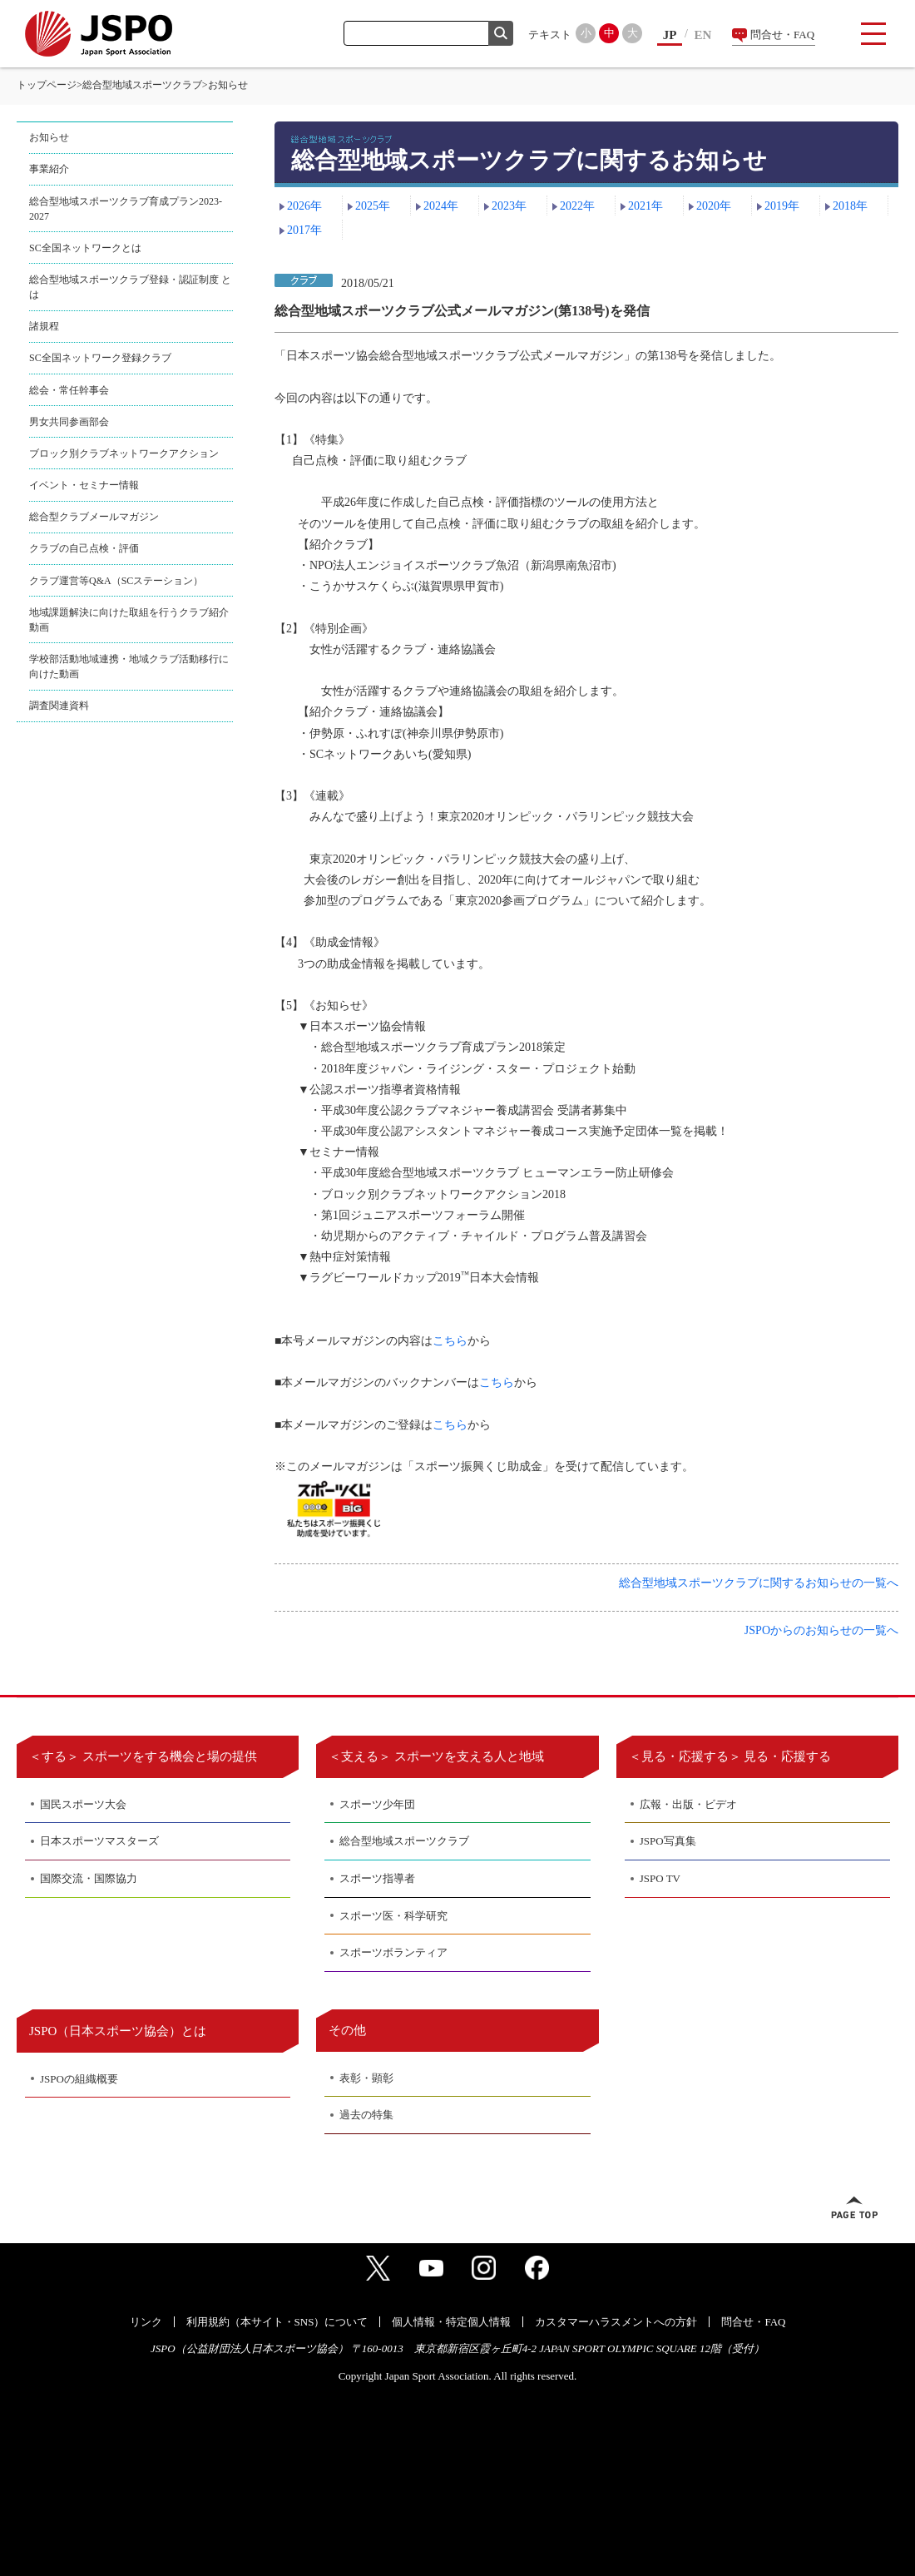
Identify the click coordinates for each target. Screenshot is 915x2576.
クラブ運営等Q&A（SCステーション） (116, 581)
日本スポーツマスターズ (99, 1841)
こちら (450, 1341)
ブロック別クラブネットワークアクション (124, 453)
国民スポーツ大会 (83, 1804)
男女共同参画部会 (69, 422)
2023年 (509, 206)
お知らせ (49, 137)
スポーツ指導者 (377, 1878)
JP (670, 35)
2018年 (850, 206)
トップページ (47, 85)
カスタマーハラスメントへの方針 (616, 2321)
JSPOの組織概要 (79, 2079)
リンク (146, 2321)
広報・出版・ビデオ (688, 1804)
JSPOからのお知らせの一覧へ (821, 1630)
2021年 (645, 206)
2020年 (713, 206)
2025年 (372, 206)
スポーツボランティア (393, 1952)
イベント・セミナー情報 (84, 485)
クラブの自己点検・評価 (84, 548)
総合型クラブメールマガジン (94, 517)
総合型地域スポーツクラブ (142, 85)
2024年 (440, 206)
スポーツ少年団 (377, 1804)
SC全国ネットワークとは (85, 248)
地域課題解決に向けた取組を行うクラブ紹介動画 (129, 620)
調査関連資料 (59, 705)
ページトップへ (854, 2207)
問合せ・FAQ (782, 34)
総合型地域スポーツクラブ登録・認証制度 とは (130, 287)
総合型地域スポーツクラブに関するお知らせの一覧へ (758, 1583)
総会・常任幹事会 (69, 390)
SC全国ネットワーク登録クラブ (100, 358)
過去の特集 (366, 2114)
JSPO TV (660, 1878)
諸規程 (44, 326)
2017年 (304, 230)
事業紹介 (49, 169)
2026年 (304, 206)
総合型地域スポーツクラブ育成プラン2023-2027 (125, 209)
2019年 (781, 206)
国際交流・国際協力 (88, 1878)
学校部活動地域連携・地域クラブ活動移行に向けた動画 (129, 666)
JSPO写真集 (668, 1841)
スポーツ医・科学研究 (393, 1916)
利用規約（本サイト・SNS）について (277, 2321)
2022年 (577, 206)
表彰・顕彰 (366, 2078)
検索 (500, 33)
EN (703, 35)
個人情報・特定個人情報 (451, 2321)
